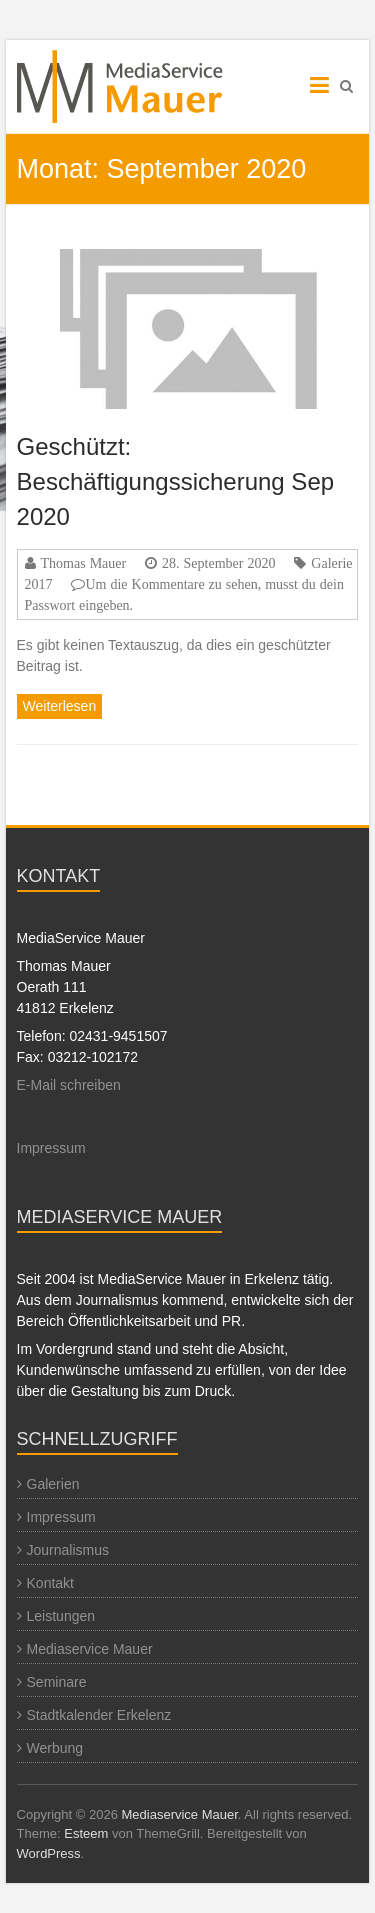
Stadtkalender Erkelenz (99, 1715)
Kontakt (50, 1583)
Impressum (51, 1148)
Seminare (57, 1682)
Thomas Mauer (84, 563)
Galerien (53, 1484)
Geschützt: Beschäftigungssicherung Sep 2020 (176, 481)
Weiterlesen (60, 706)
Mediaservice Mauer (90, 1649)
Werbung (55, 1748)
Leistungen (61, 1616)
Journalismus (68, 1550)
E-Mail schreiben (69, 1085)
